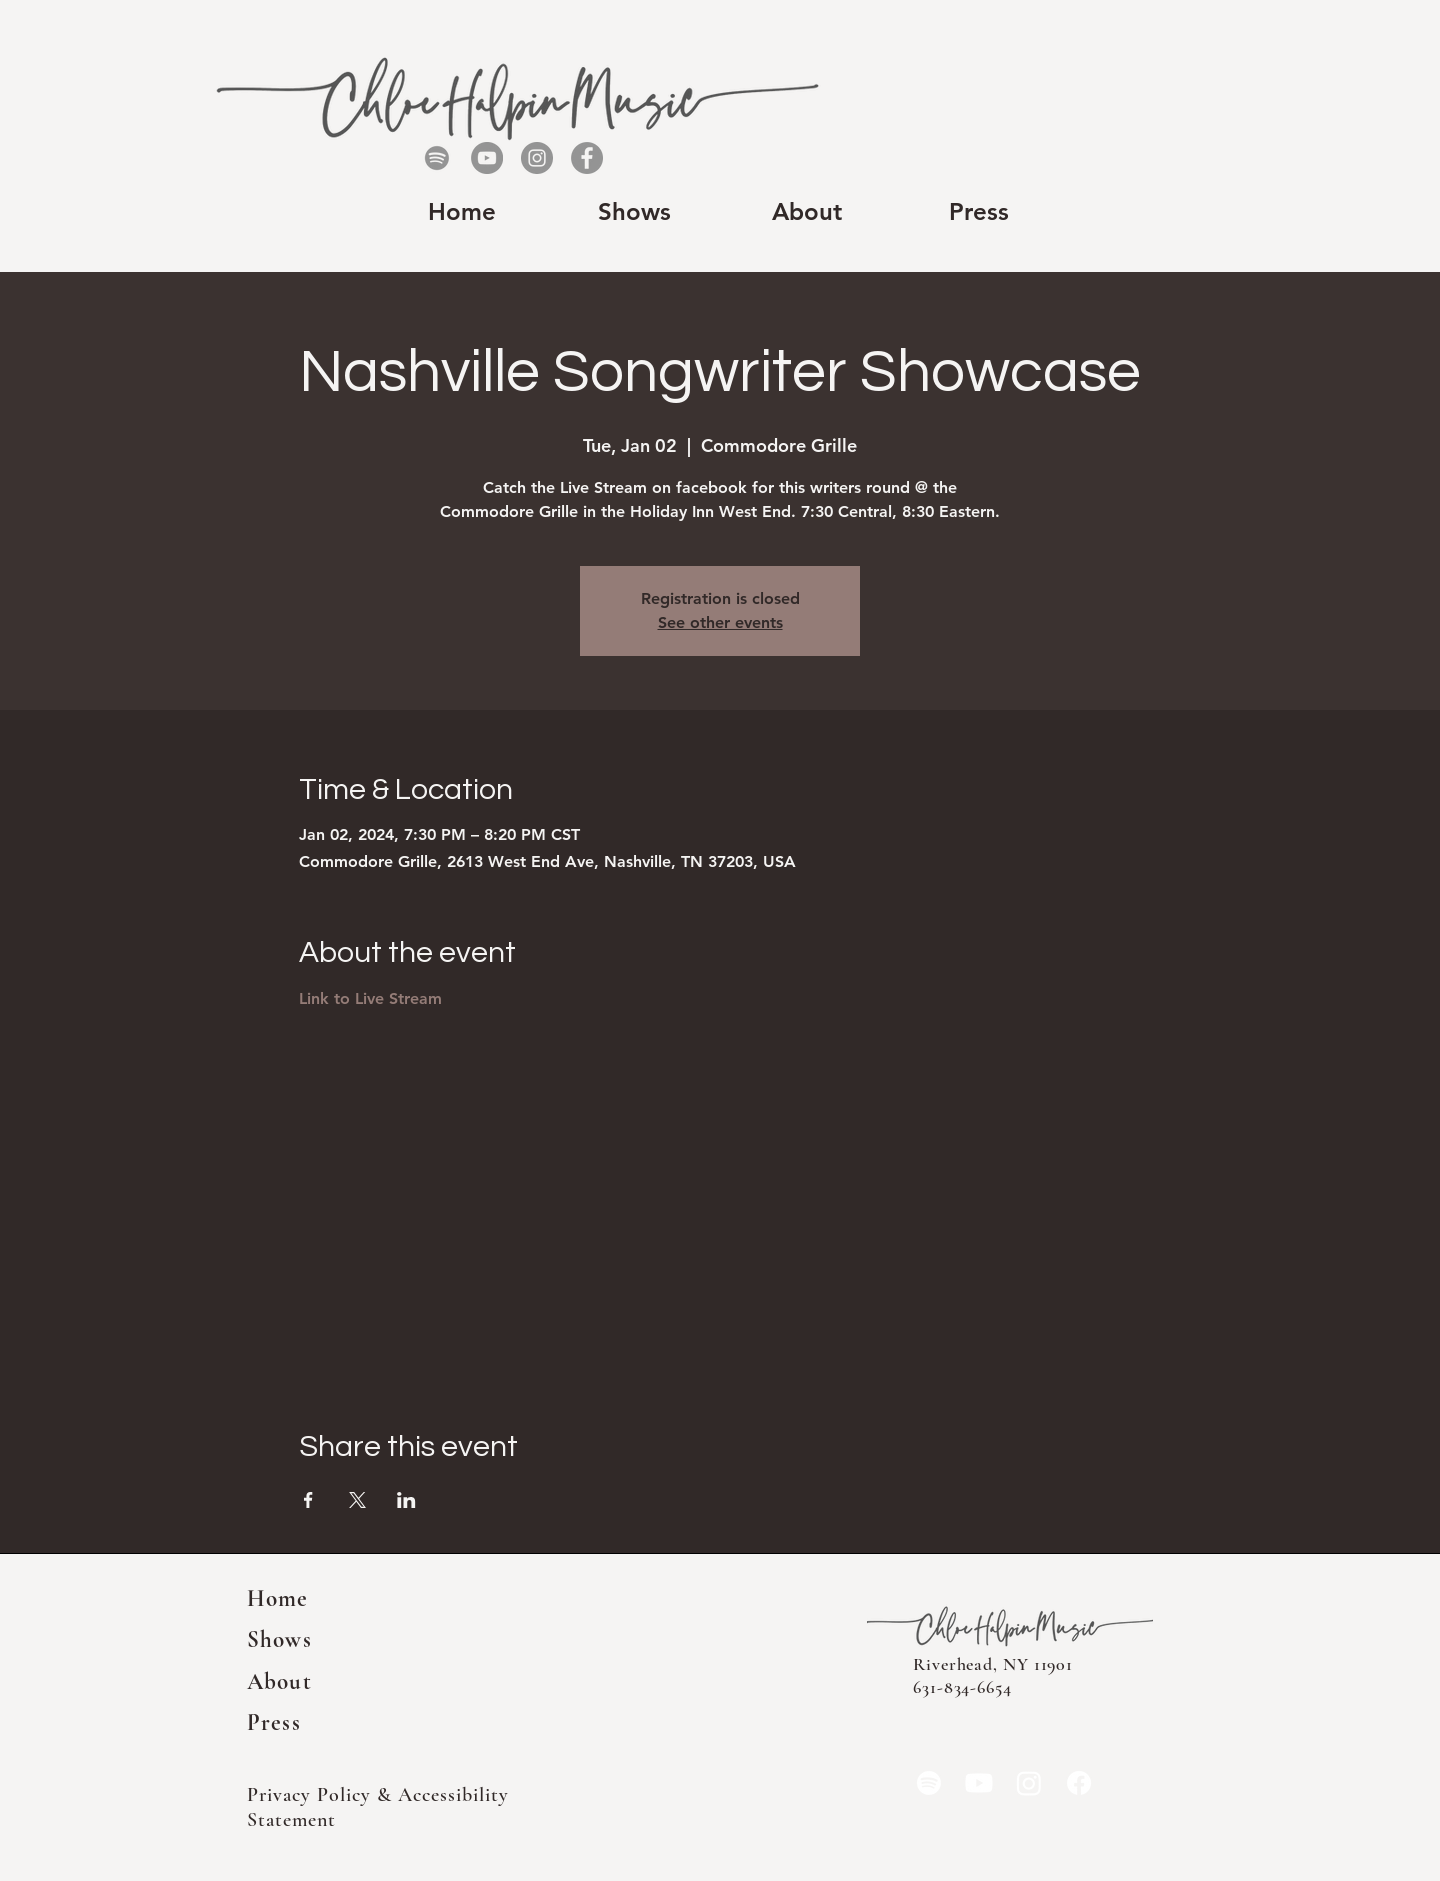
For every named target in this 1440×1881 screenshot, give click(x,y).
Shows (279, 1640)
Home (278, 1599)
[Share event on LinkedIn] (406, 1500)
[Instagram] (537, 158)
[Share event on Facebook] (308, 1500)
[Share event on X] (357, 1500)
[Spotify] (437, 158)
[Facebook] (587, 158)
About (279, 1682)
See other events (720, 622)
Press (274, 1723)
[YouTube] (487, 158)
